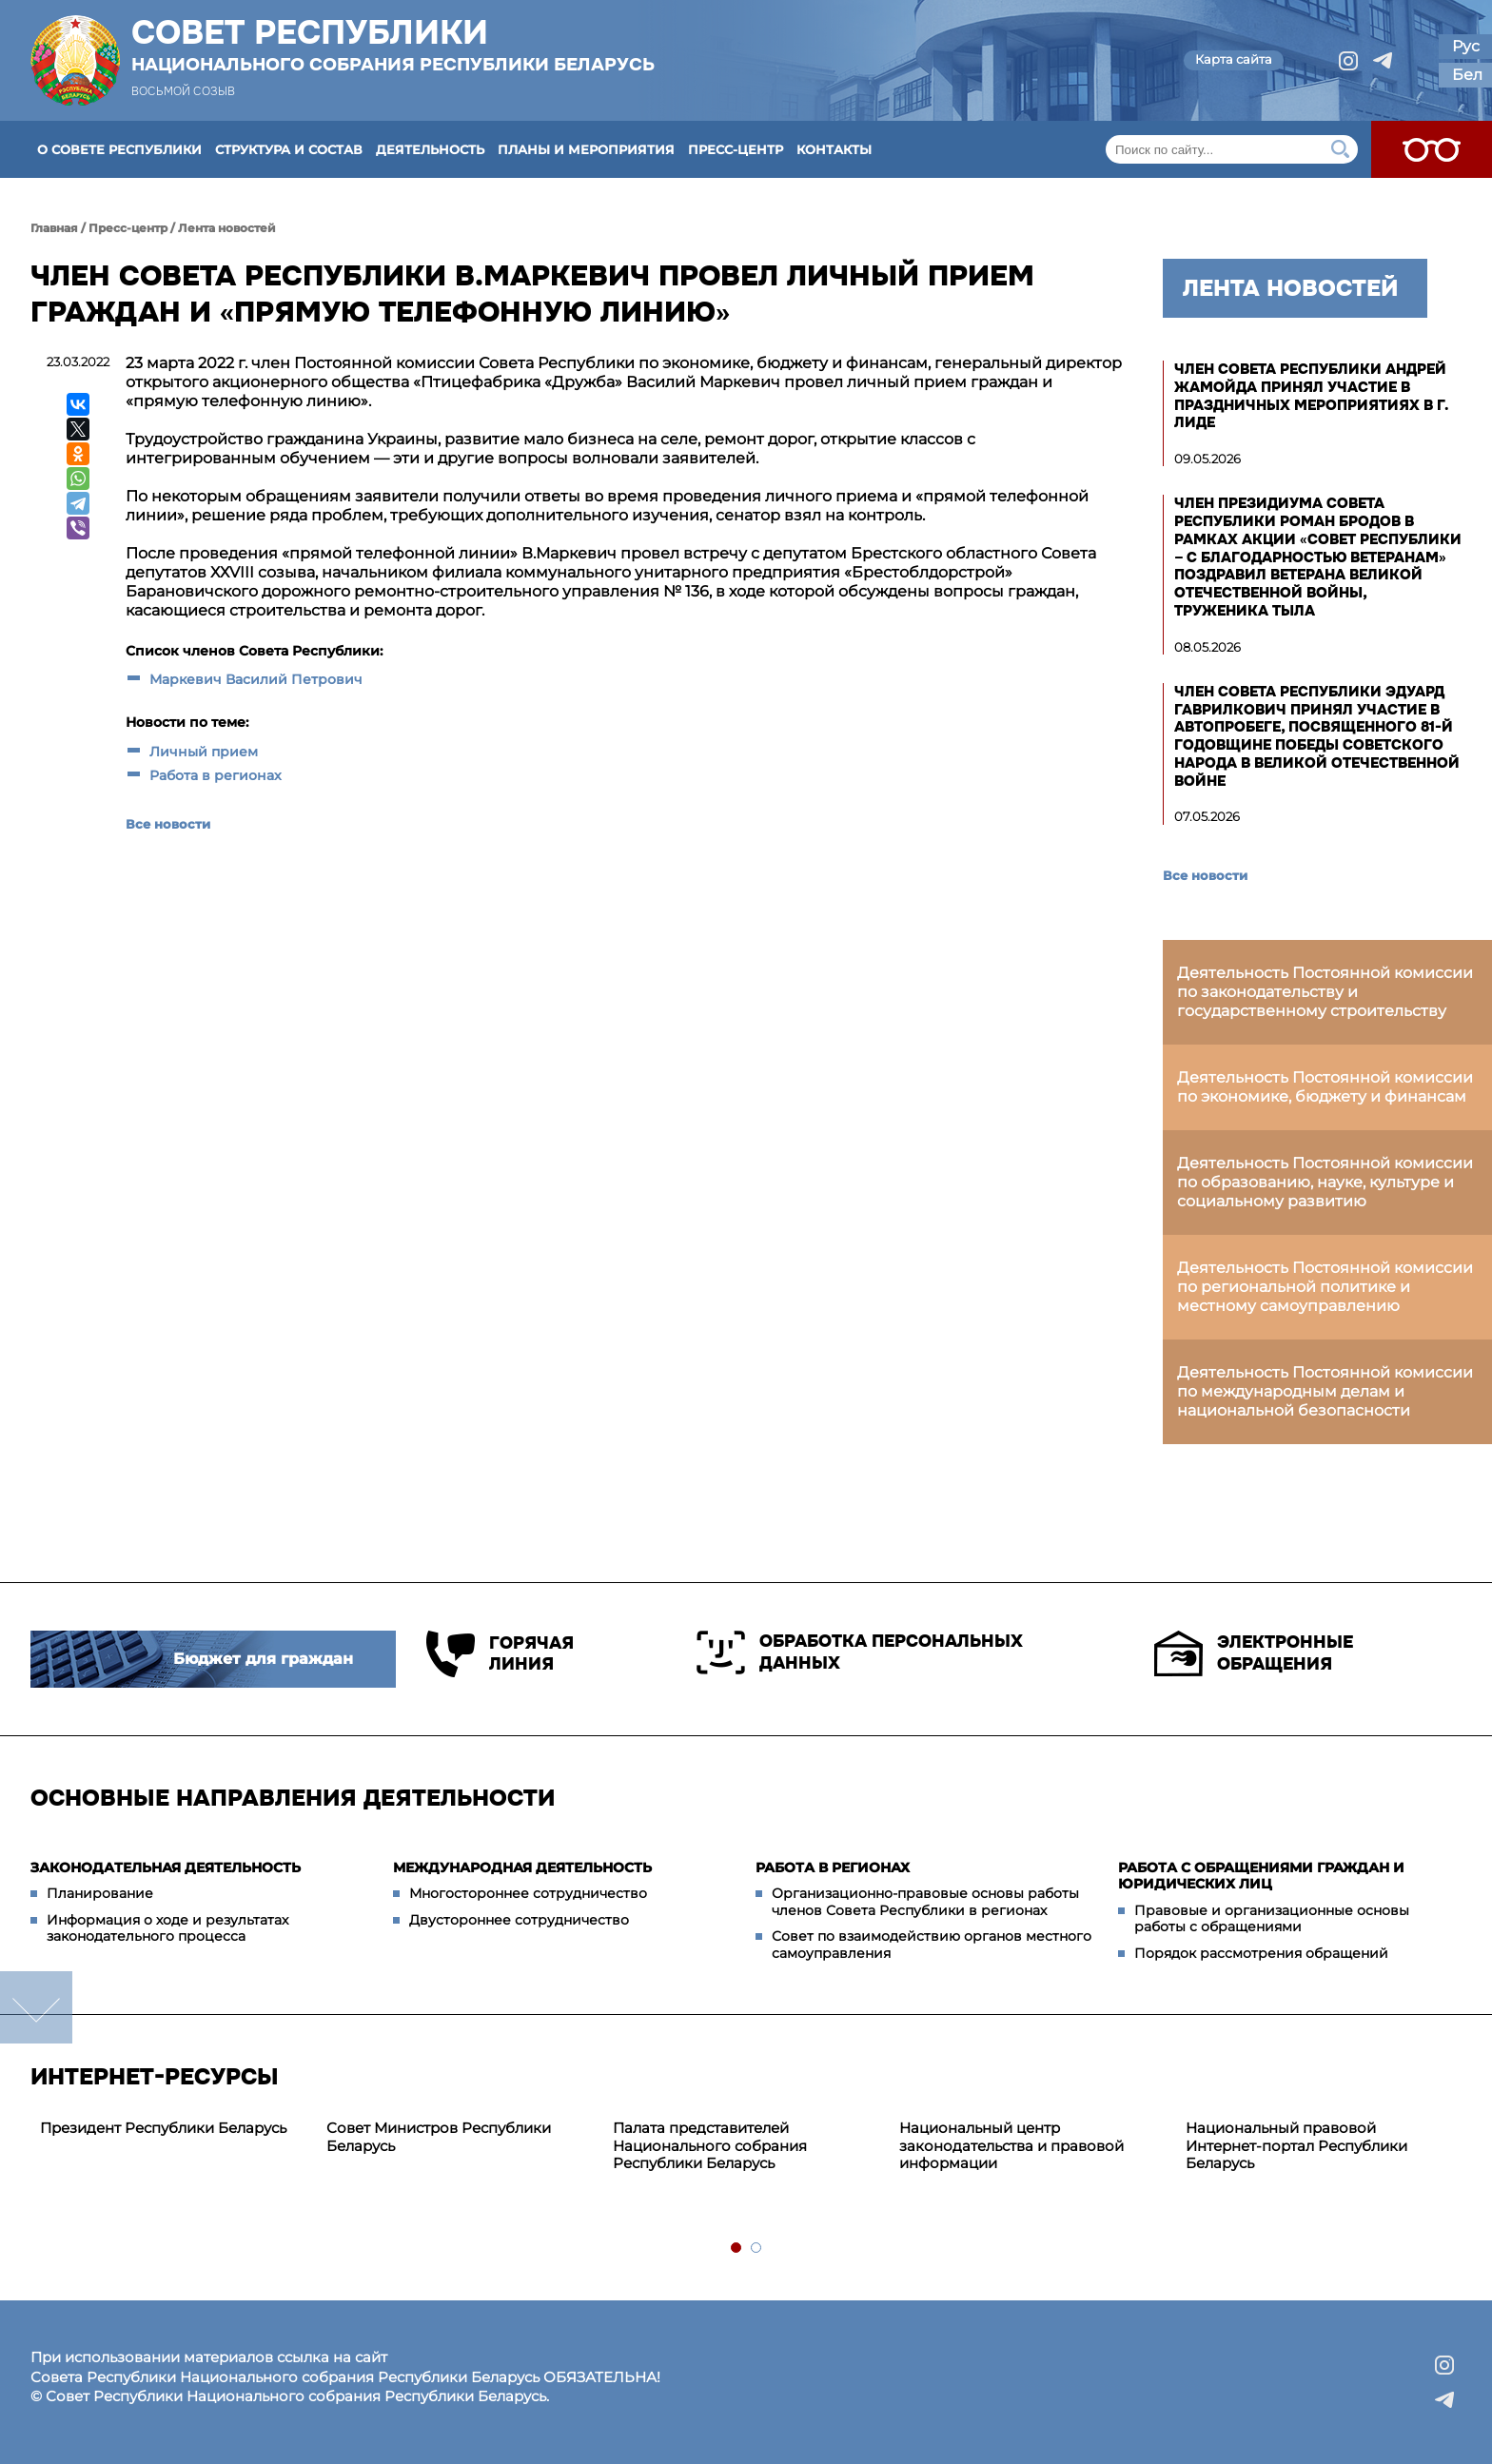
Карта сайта (1233, 59)
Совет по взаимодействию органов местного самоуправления (931, 1944)
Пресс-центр (735, 149)
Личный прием (203, 751)
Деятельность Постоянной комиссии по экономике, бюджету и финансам (1325, 1086)
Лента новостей (227, 228)
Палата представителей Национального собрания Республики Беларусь (710, 2146)
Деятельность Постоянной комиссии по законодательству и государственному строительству (1325, 992)
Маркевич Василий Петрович (256, 679)
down (36, 2007)
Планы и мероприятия (586, 149)
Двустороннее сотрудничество (519, 1919)
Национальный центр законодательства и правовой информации (1011, 2146)
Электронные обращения (1253, 1653)
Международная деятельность (522, 1867)
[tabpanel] (173, 2128)
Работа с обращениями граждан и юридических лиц (1261, 1876)
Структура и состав (289, 149)
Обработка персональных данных (860, 1652)
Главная (54, 228)
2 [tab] (757, 2248)
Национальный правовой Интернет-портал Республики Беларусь (1296, 2146)
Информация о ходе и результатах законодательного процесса (167, 1928)
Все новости (168, 823)
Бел (1467, 75)
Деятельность (430, 149)
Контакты (834, 149)
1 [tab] (737, 2248)
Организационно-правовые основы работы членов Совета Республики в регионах (925, 1902)
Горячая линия (500, 1654)
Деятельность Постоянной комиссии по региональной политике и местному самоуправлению (1325, 1287)
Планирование (100, 1893)
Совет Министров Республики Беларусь (438, 2137)
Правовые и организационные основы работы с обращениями (1271, 1919)
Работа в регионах (215, 775)
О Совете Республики (119, 149)
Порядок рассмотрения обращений (1261, 1953)
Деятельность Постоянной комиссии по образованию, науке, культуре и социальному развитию (1325, 1182)
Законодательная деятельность (165, 1867)
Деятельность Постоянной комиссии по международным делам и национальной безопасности (1325, 1391)
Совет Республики (393, 44)
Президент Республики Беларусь (163, 2128)
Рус (1466, 46)
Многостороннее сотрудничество (528, 1893)
